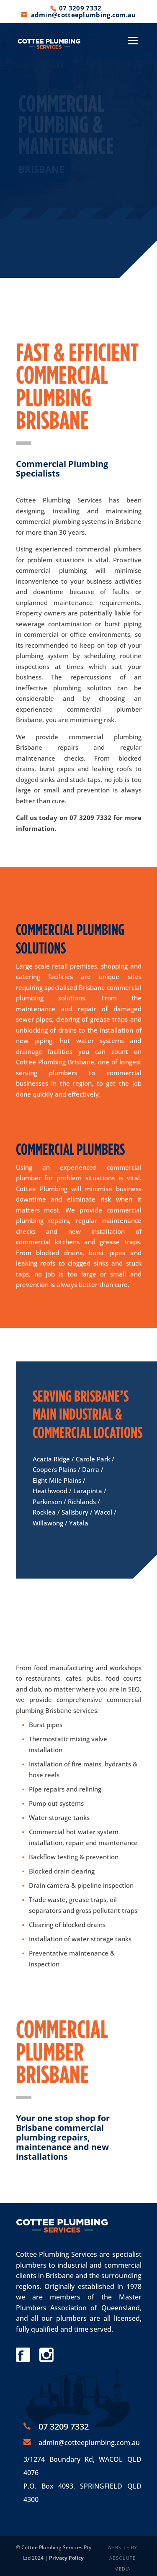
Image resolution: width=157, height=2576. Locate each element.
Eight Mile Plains (57, 1480)
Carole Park (93, 1459)
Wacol (103, 1512)
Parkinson (47, 1501)
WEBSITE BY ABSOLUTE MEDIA (122, 2558)
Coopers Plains (54, 1469)
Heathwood (50, 1491)
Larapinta (87, 1491)
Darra (90, 1469)
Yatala (78, 1523)
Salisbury (75, 1512)
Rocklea (44, 1512)
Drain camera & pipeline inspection (81, 1885)
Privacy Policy (66, 2557)
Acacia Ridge (51, 1459)
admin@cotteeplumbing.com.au (89, 2442)
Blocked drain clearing (62, 1871)
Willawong (48, 1523)
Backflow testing (53, 1857)
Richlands (82, 1501)
